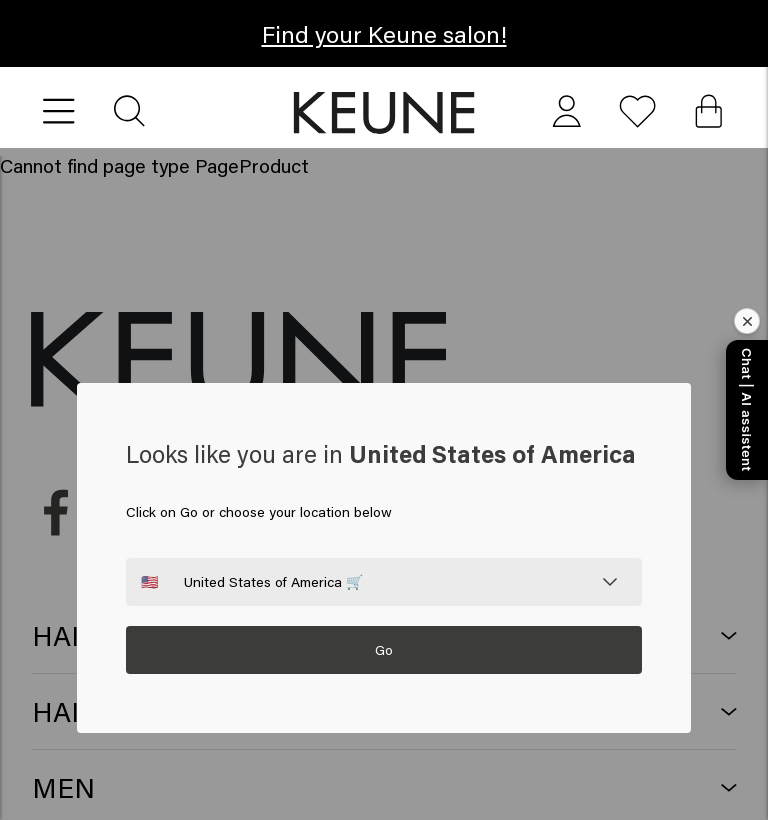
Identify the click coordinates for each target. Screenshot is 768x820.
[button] (384, 113)
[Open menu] (59, 111)
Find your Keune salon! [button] (384, 33)
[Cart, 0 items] (708, 111)
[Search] (130, 111)
